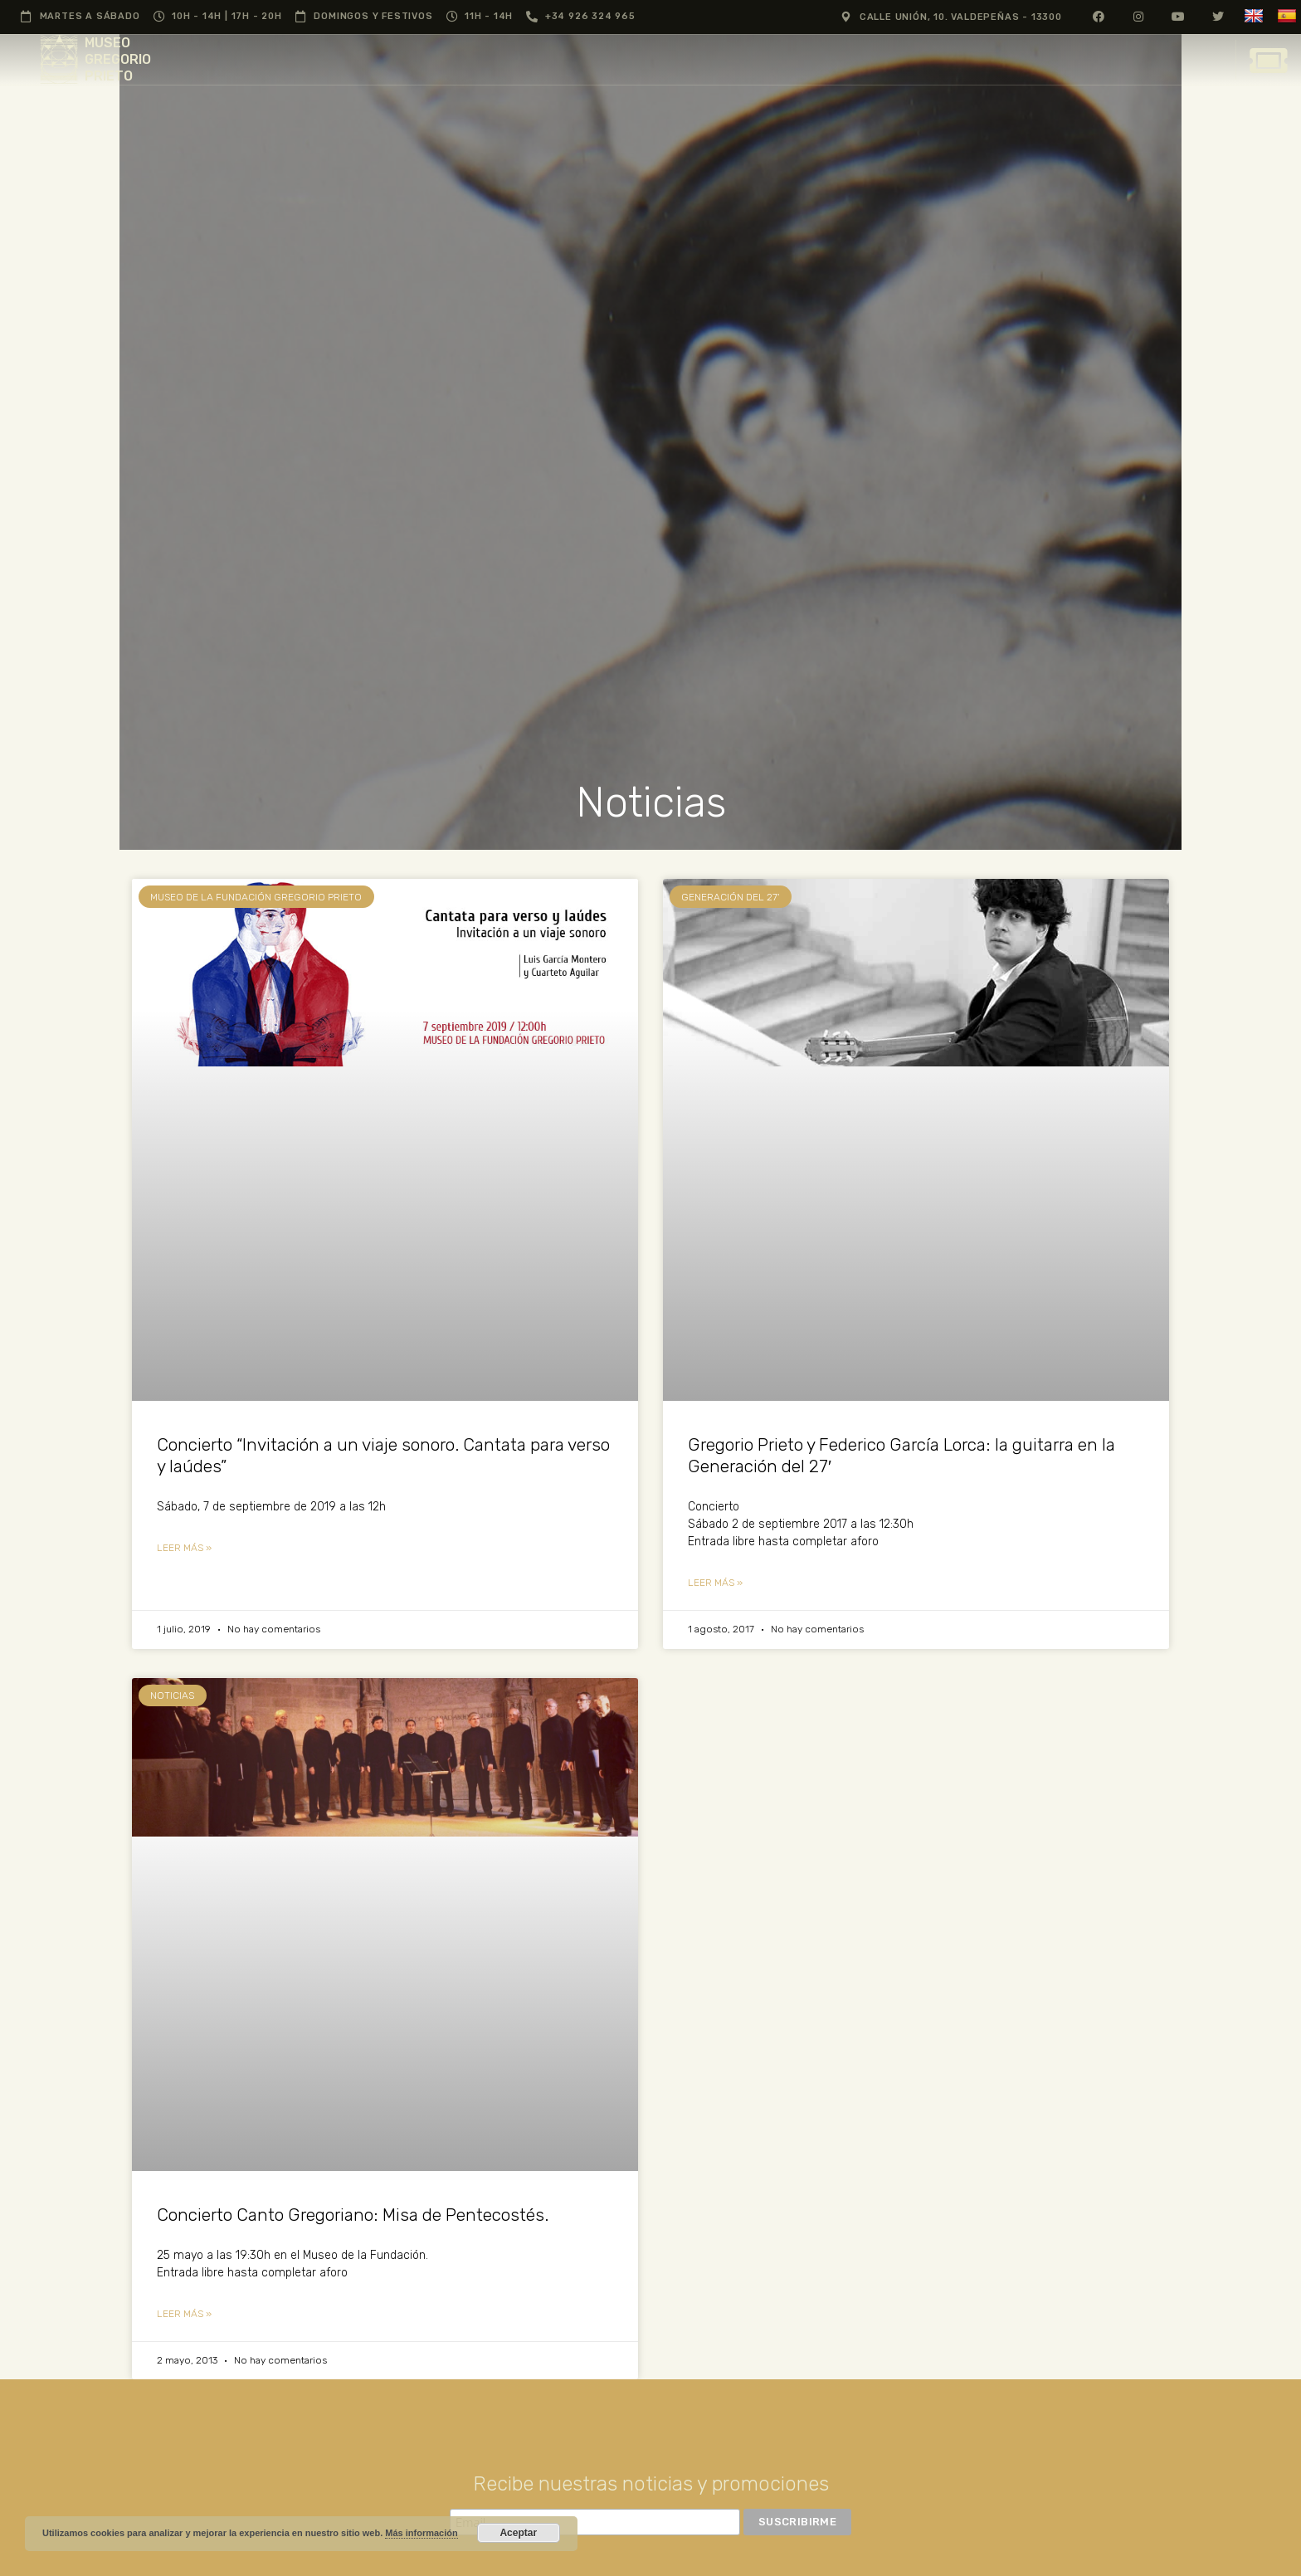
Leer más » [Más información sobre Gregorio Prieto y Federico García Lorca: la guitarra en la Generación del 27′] (715, 1582)
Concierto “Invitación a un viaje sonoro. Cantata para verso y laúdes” (383, 1455)
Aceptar (518, 2533)
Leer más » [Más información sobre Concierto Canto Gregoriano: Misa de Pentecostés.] (184, 2314)
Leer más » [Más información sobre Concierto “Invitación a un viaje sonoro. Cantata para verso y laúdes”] (184, 1548)
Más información (421, 2533)
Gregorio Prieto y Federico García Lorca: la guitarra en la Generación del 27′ (901, 1455)
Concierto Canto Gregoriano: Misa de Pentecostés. (352, 2214)
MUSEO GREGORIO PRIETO (118, 59)
